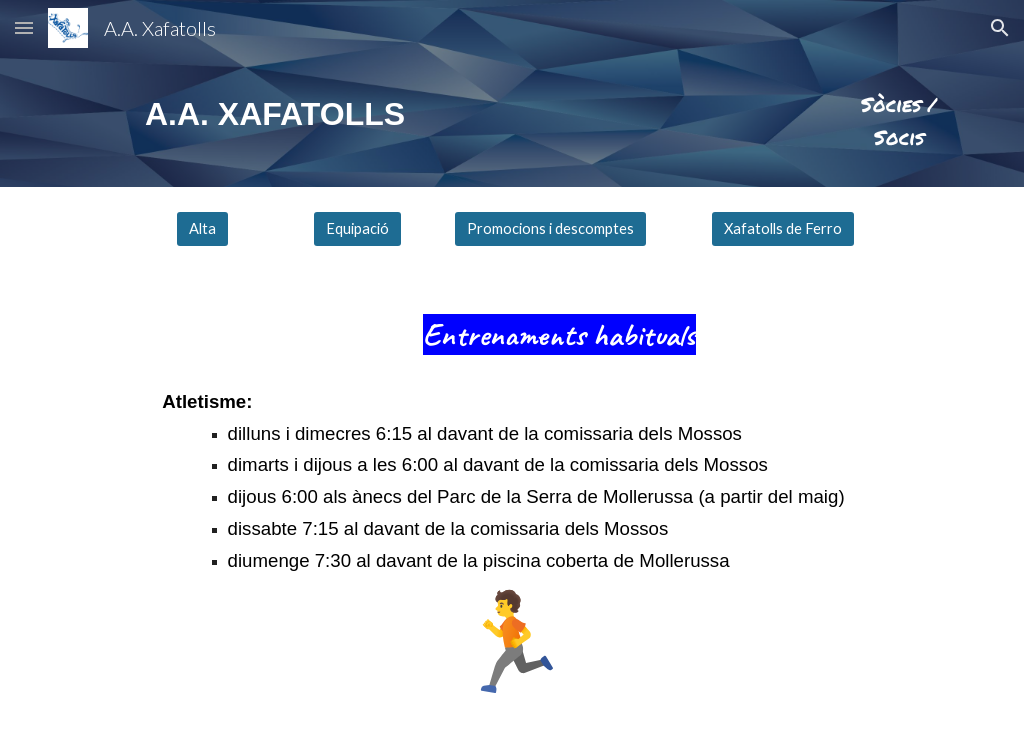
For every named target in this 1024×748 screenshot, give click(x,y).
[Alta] (202, 229)
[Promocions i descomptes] (550, 229)
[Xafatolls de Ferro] (783, 229)
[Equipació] (357, 229)
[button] (24, 27)
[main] (280, 114)
